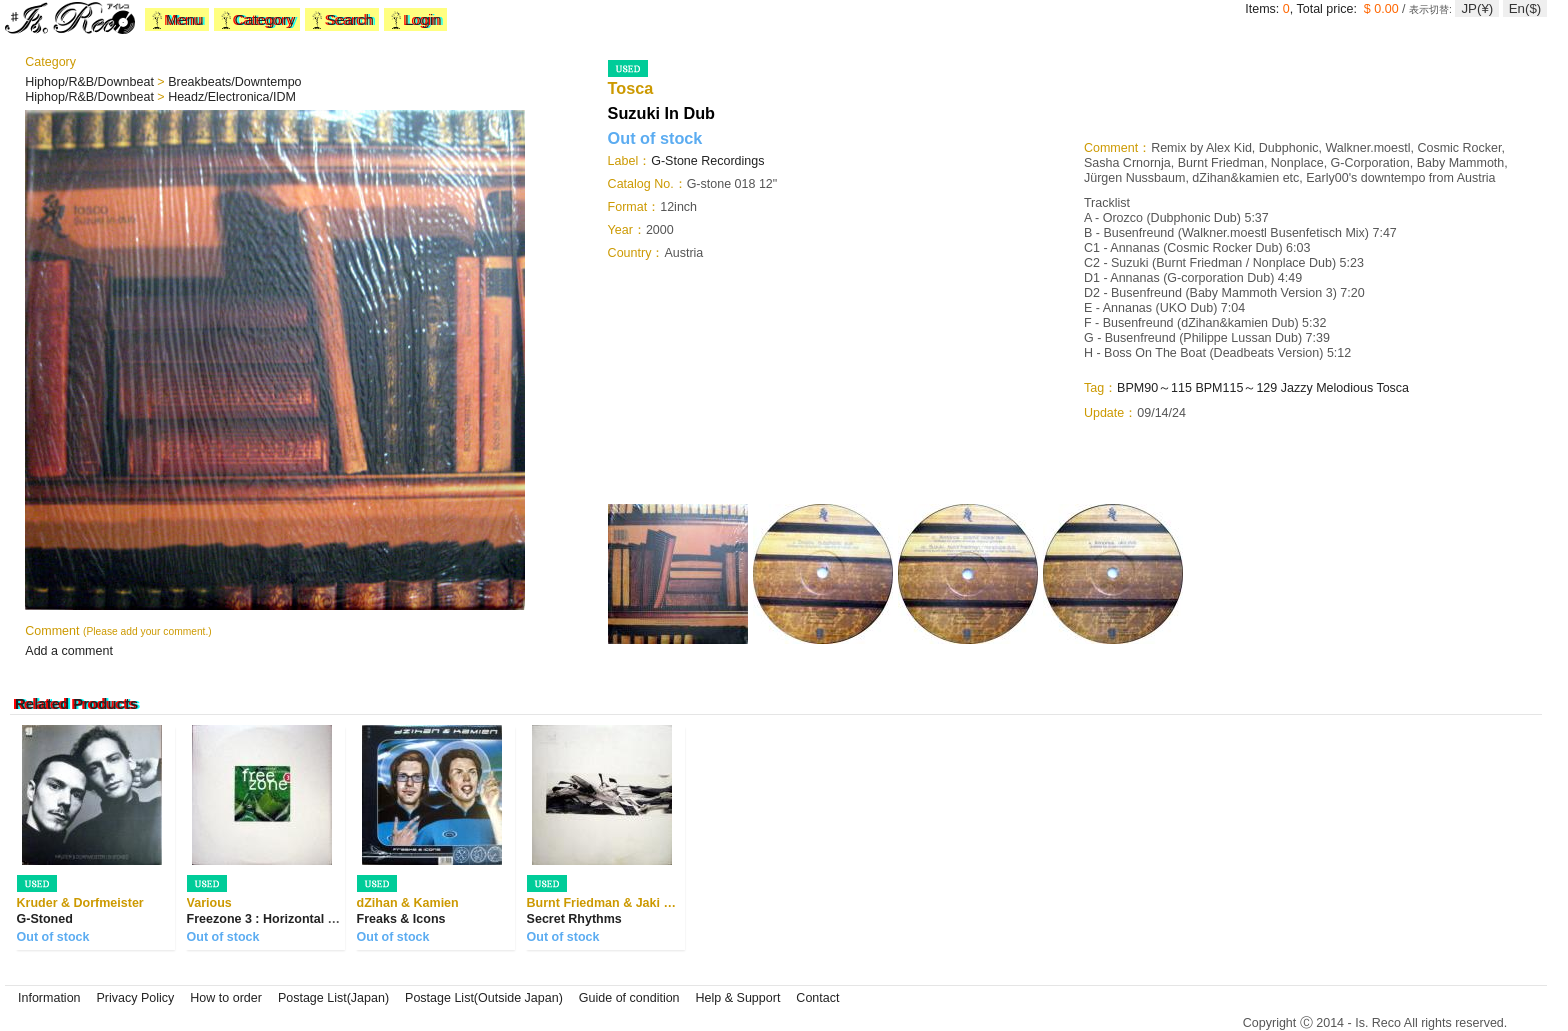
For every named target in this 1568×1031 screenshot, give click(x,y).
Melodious (1344, 388)
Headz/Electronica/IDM (232, 97)
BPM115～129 (1236, 388)
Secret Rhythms (574, 919)
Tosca (1392, 388)
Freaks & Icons (401, 919)
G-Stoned (45, 919)
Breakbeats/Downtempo (234, 82)
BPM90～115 (1154, 388)
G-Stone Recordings (707, 161)
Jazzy (1297, 388)
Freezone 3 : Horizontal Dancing (282, 919)
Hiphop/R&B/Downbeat (91, 82)
